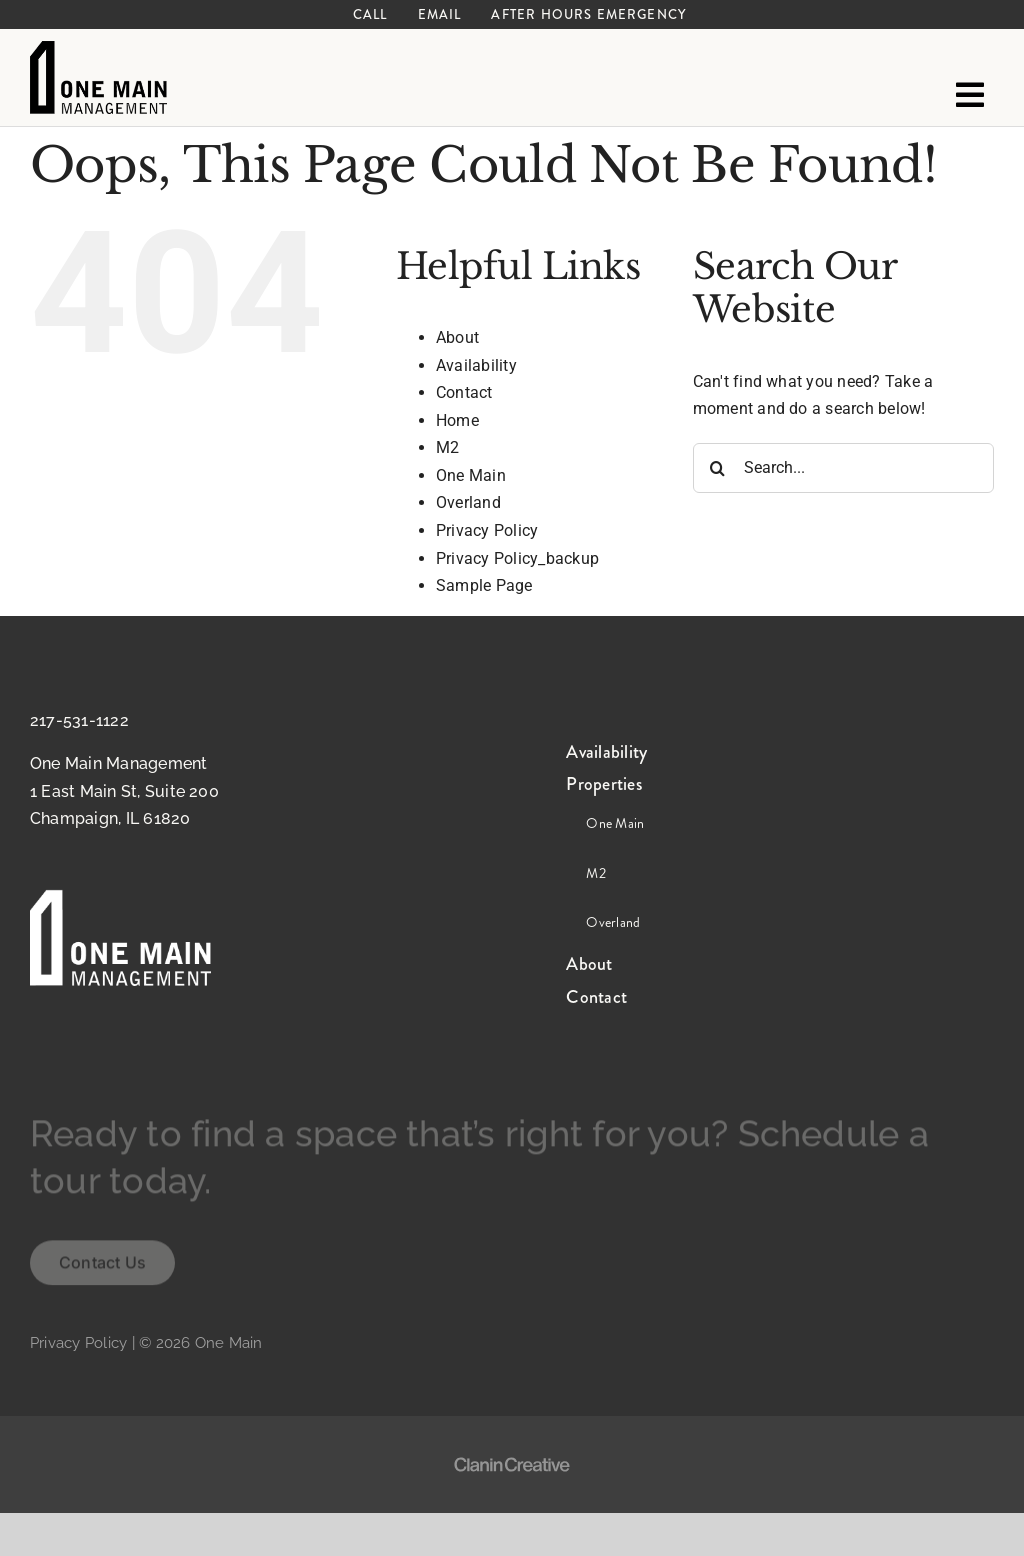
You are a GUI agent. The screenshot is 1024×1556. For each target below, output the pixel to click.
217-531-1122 (79, 720)
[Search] (718, 468)
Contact (464, 392)
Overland (468, 502)
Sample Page (484, 585)
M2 (447, 447)
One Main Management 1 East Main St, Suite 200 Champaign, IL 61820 (124, 791)
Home (457, 420)
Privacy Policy (487, 530)
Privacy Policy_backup (517, 558)
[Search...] (843, 468)
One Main (471, 475)
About (457, 337)
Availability (476, 365)
